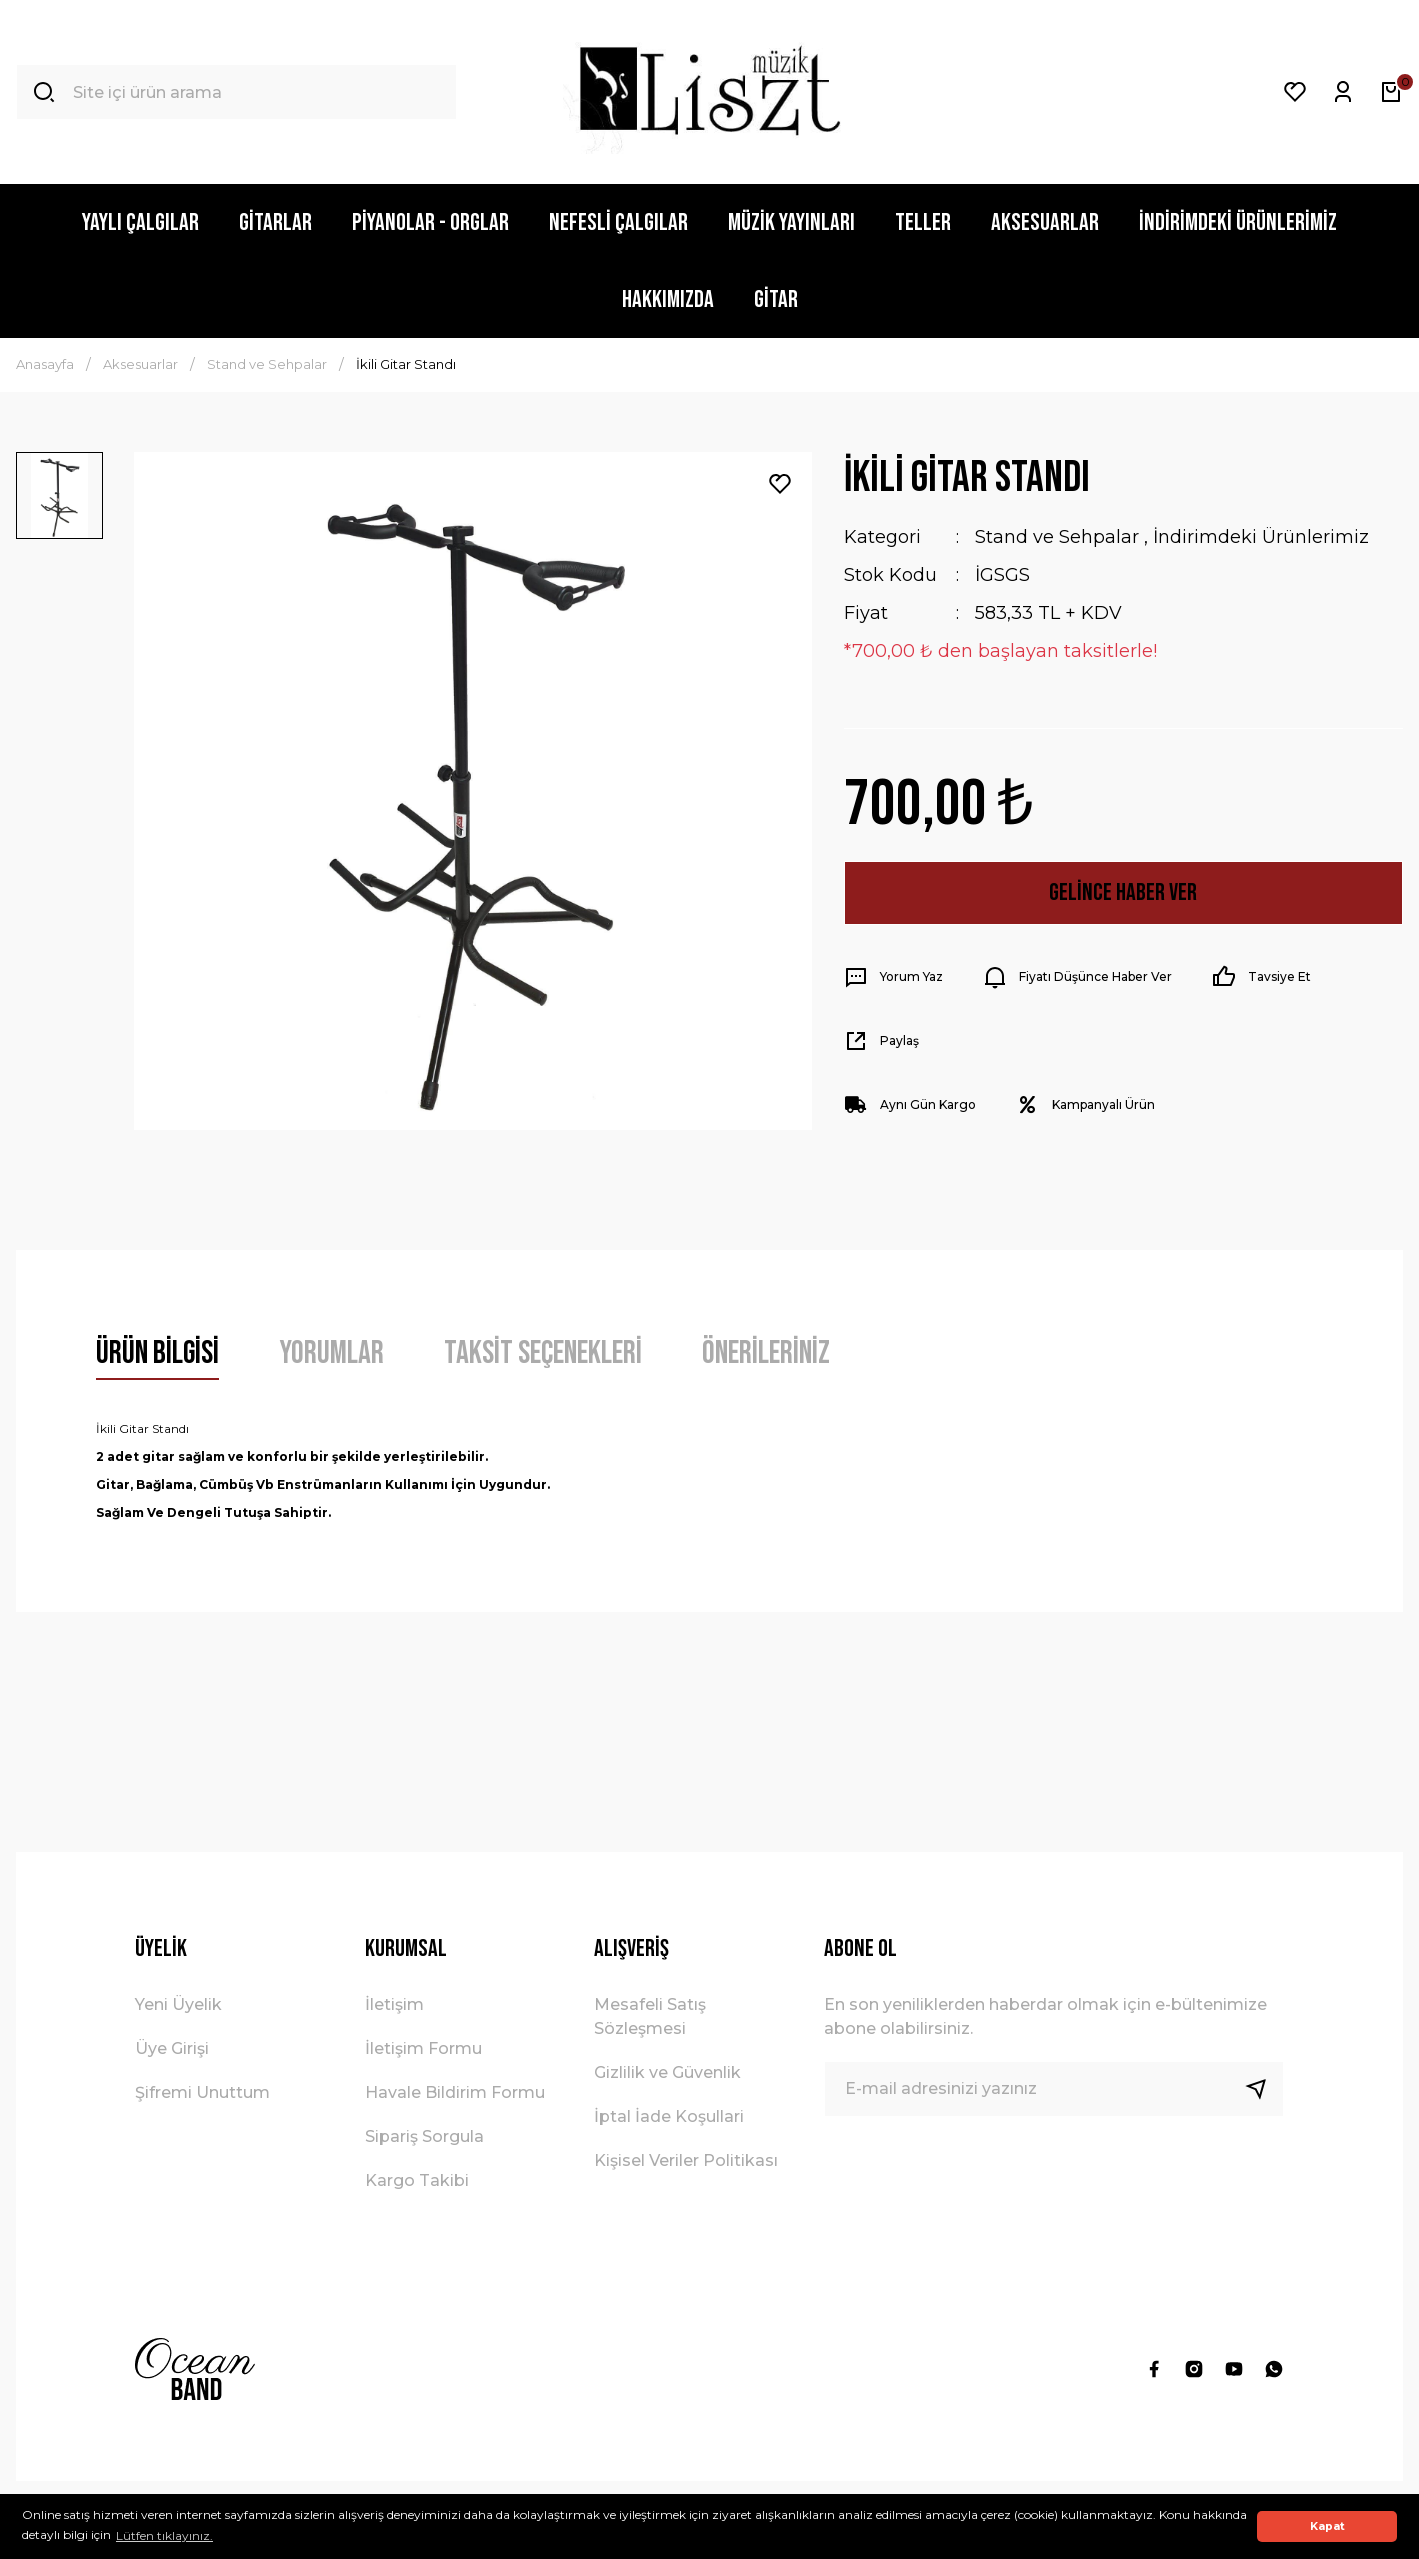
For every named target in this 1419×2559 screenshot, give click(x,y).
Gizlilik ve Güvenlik (667, 2072)
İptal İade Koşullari (669, 2116)
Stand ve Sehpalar (1057, 537)
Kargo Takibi (417, 2180)
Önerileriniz (766, 1353)
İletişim (394, 2004)
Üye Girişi (172, 2048)
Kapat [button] (1327, 2526)
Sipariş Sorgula (424, 2136)
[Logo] (709, 92)
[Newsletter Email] (1054, 2089)
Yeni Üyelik (178, 2004)
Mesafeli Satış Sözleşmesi (650, 2016)
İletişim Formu (423, 2048)
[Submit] (1264, 2089)
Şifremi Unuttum (202, 2092)
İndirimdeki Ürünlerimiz (1261, 537)
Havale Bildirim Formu (455, 2092)
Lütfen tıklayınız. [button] (164, 2535)
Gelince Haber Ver (1123, 892)
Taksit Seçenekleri (543, 1353)
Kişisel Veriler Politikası (686, 2160)
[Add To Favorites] (780, 484)
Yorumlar (331, 1353)
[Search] (236, 92)
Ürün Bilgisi (157, 1353)
